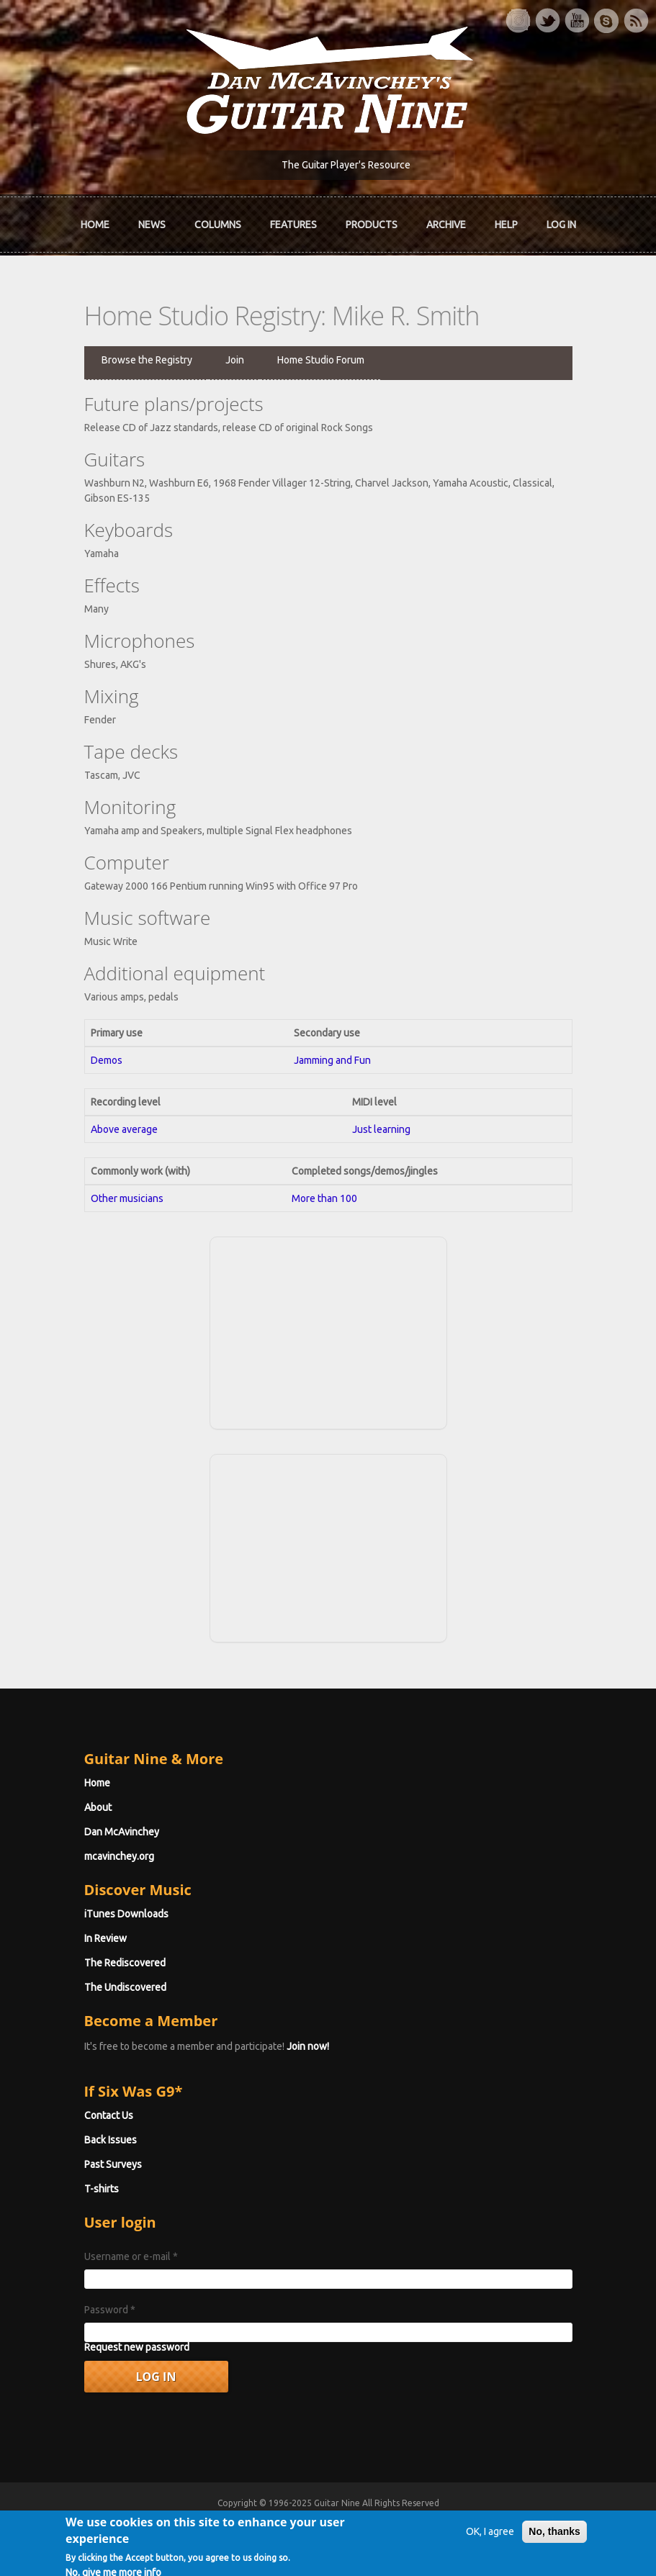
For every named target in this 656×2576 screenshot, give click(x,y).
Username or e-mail (131, 2256)
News (152, 224)
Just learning (381, 1129)
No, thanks (554, 2534)
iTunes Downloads (126, 1914)
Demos (106, 1060)
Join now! (308, 2046)
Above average (124, 1129)
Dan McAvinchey (121, 1832)
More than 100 (324, 1198)
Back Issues (110, 2140)
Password (109, 2309)
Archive (446, 224)
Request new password (136, 2347)
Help (506, 224)
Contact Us (108, 2115)
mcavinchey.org (119, 1856)
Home (95, 224)
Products (371, 224)
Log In (561, 224)
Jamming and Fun (332, 1060)
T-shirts (101, 2189)
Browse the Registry (147, 360)
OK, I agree (490, 2534)
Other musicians (127, 1198)
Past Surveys (113, 2164)
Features (293, 224)
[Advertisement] (328, 1331)
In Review (105, 1938)
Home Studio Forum (320, 360)
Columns (217, 224)
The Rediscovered (125, 1963)
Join (234, 360)
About (98, 1807)
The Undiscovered (125, 1987)
